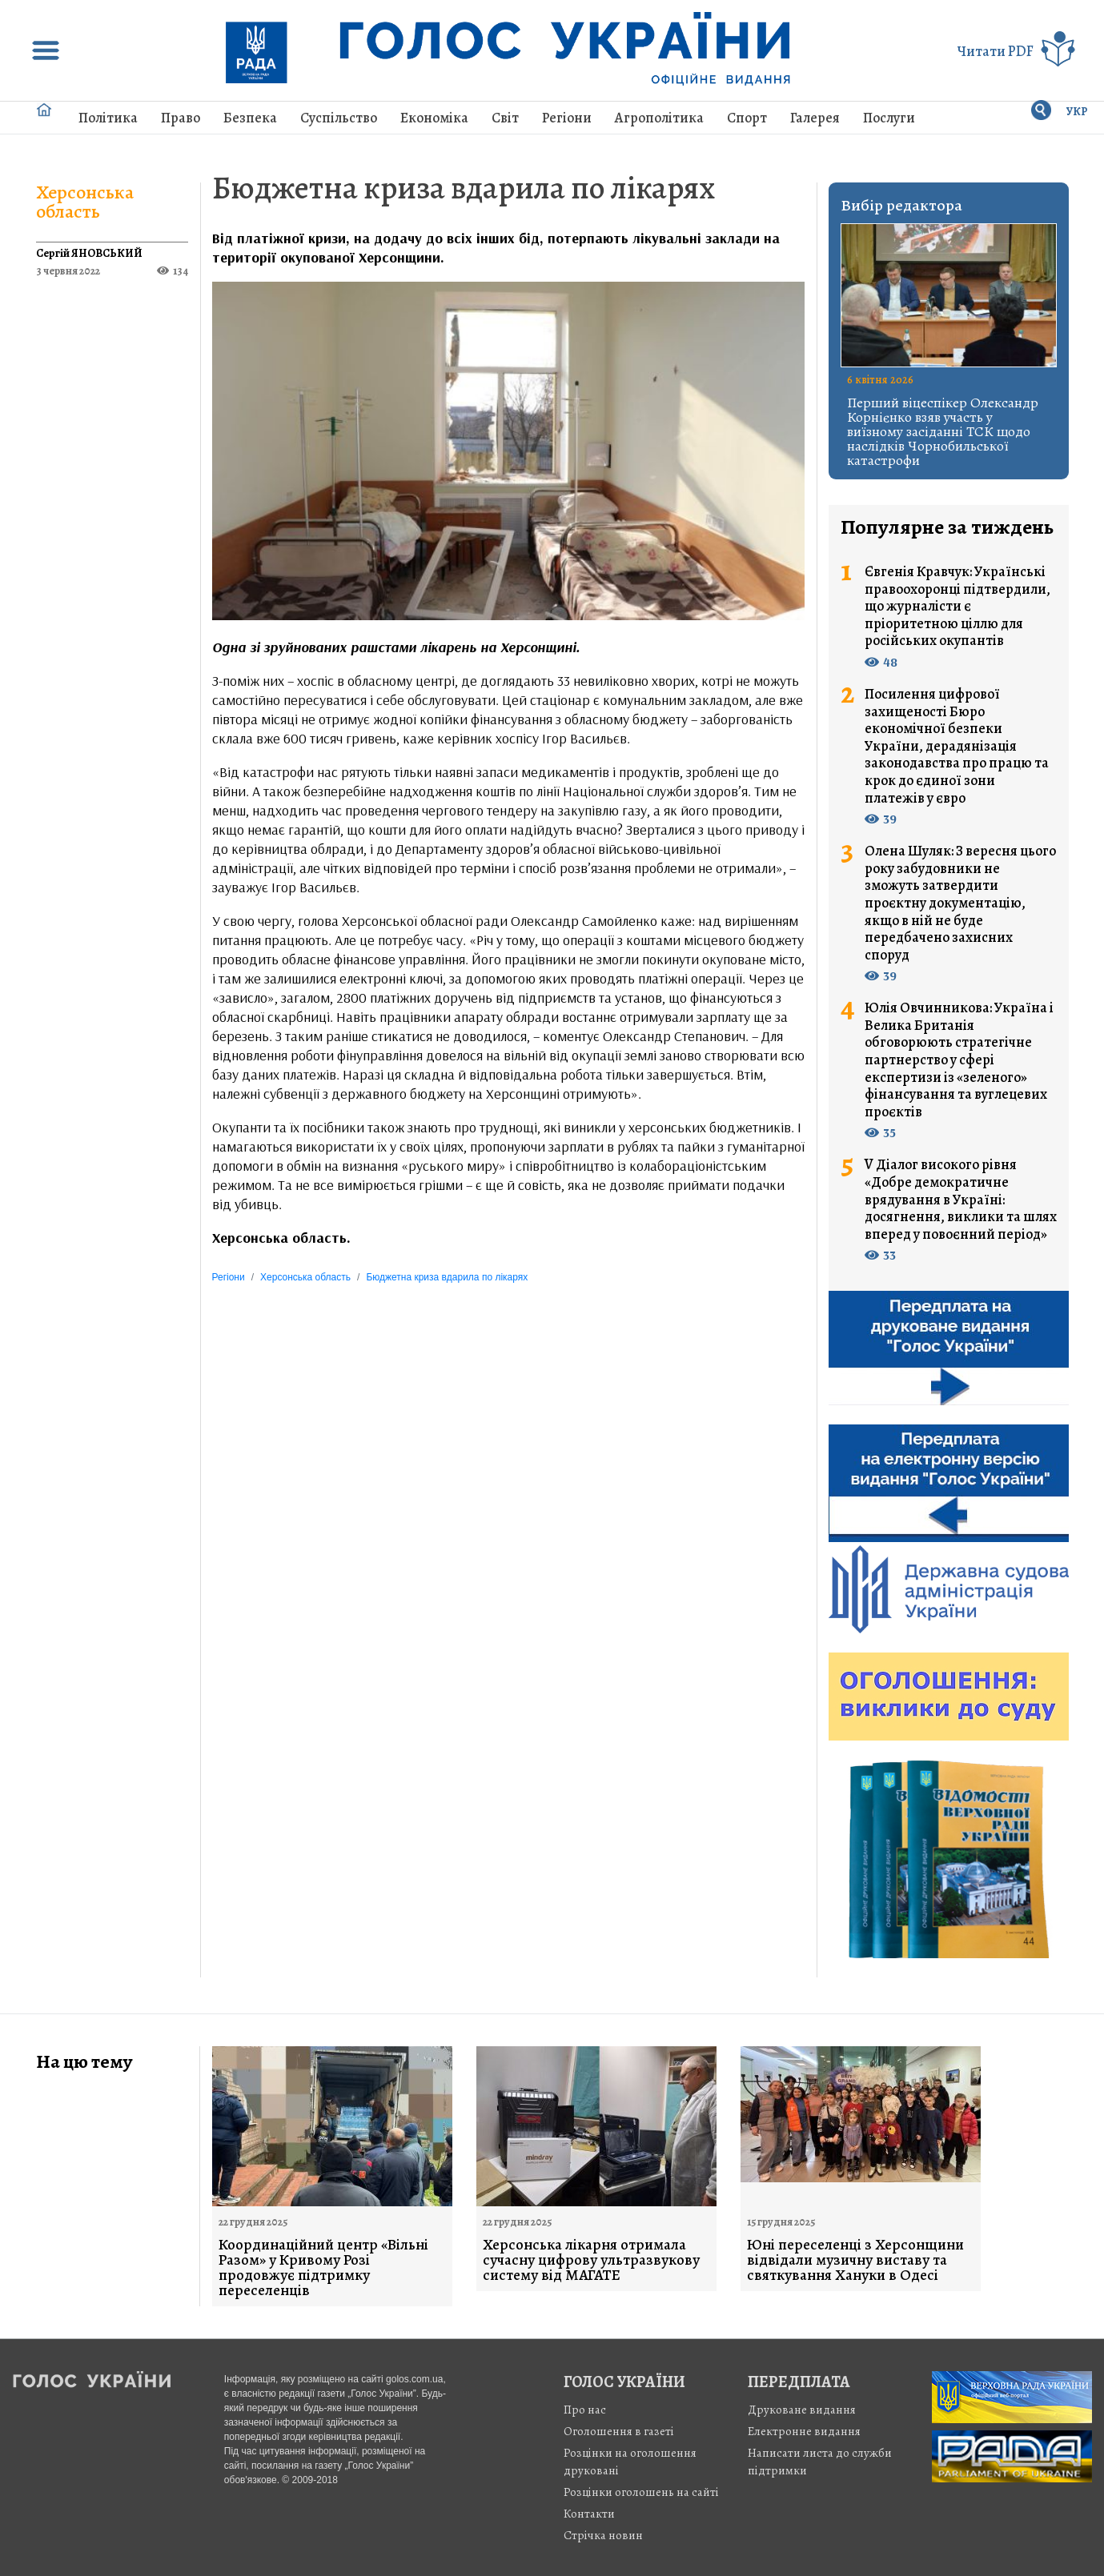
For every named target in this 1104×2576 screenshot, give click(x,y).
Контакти (589, 2514)
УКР (1077, 111)
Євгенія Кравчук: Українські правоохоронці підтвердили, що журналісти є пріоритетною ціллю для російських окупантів (957, 606)
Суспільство (338, 117)
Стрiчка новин (603, 2535)
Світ (505, 117)
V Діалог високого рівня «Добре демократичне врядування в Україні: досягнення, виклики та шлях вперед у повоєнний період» (961, 1199)
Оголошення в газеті (619, 2431)
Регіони (567, 117)
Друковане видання (802, 2410)
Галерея (815, 117)
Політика (108, 117)
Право (180, 117)
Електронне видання (804, 2431)
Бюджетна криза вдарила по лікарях (463, 188)
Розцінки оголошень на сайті (641, 2492)
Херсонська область (85, 201)
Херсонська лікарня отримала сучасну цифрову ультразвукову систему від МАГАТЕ (591, 2260)
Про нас (585, 2410)
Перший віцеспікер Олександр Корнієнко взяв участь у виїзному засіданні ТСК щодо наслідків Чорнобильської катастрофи (942, 431)
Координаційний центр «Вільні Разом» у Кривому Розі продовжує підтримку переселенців (323, 2267)
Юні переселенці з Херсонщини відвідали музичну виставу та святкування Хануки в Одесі (855, 2260)
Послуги (889, 117)
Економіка (434, 117)
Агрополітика (659, 117)
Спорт (747, 117)
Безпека (250, 117)
